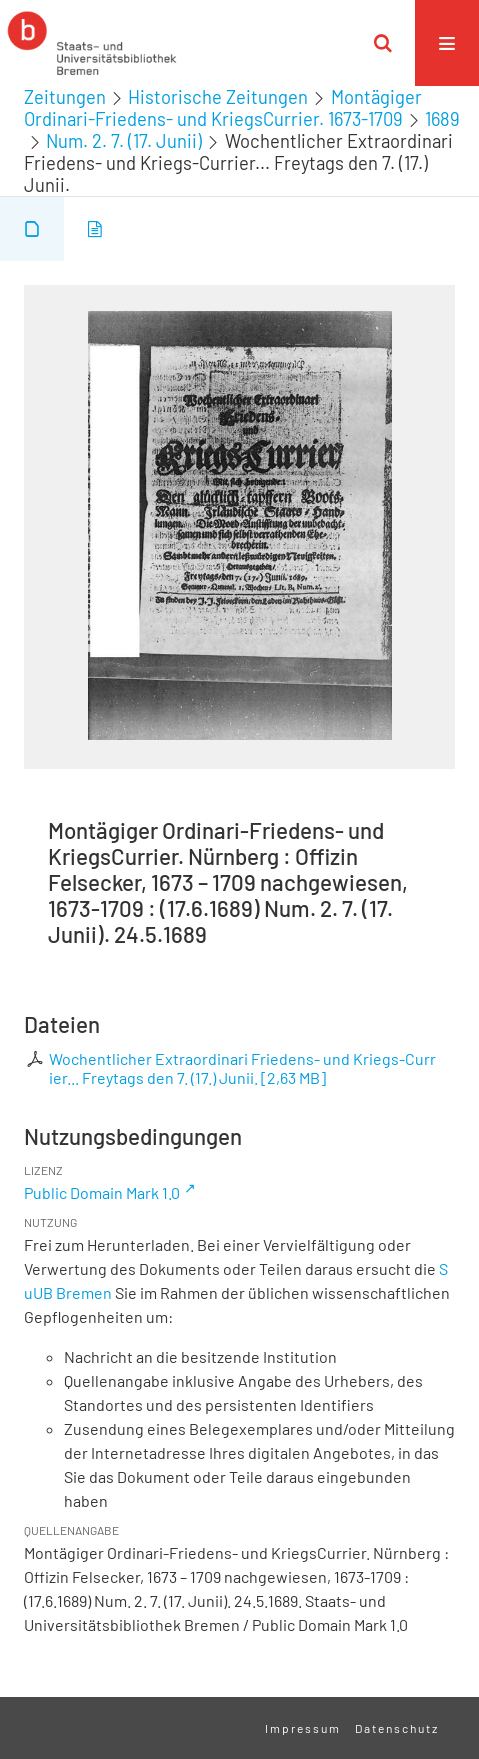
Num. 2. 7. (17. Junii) (124, 141)
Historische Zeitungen (218, 97)
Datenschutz (397, 1728)
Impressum (303, 1728)
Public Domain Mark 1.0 (102, 1192)
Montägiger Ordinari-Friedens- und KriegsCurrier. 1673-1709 (223, 108)
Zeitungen (65, 97)
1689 (442, 119)
